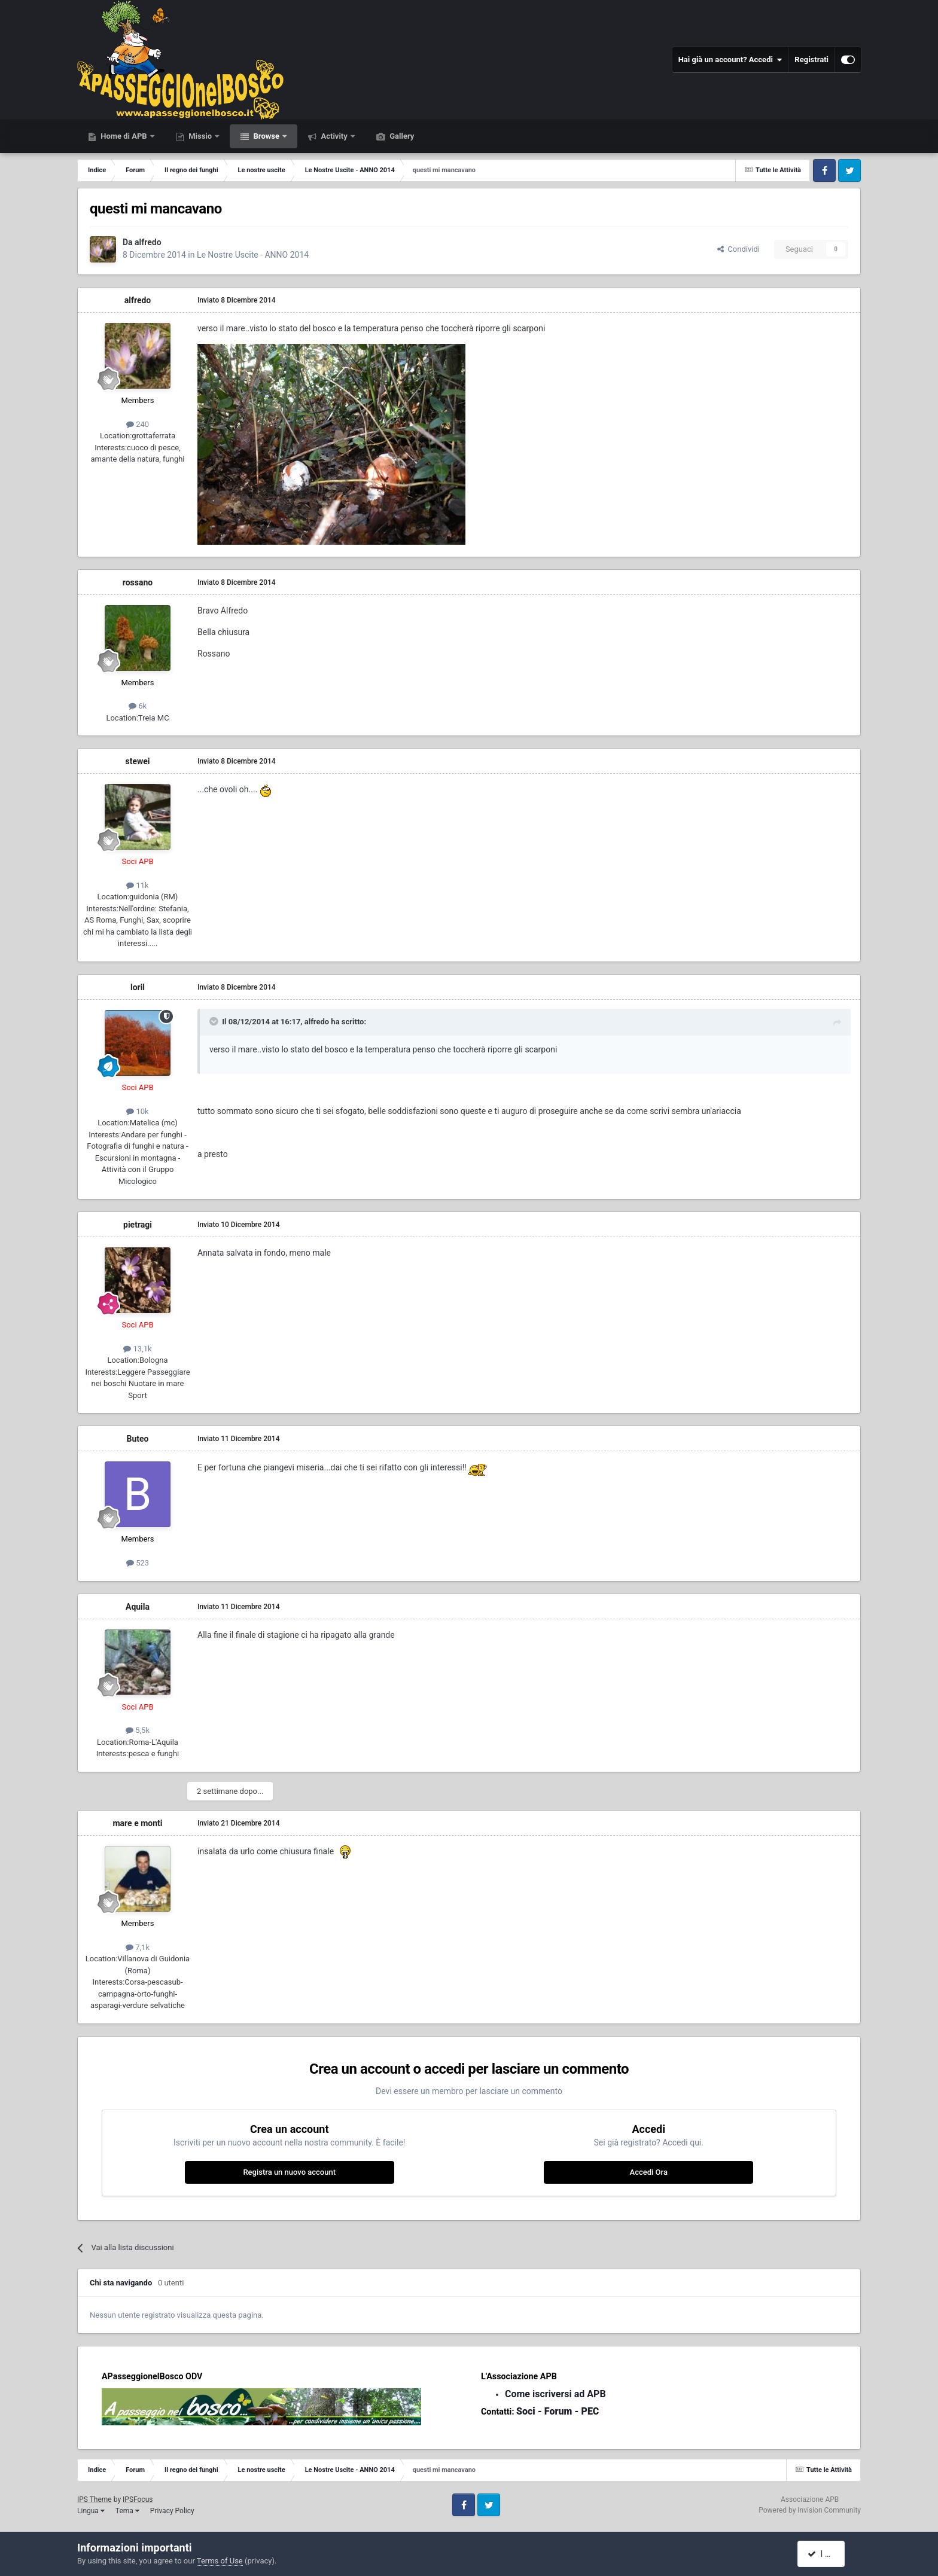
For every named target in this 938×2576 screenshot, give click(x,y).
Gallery (401, 136)
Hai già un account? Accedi (730, 59)
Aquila (138, 1606)
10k (137, 1111)
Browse (266, 136)
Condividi (738, 249)
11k (137, 885)
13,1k (137, 1348)
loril (137, 987)
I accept (827, 2554)
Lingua (91, 2511)
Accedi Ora (649, 2172)
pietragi (137, 1224)
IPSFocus (138, 2499)
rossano (138, 582)
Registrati (811, 59)
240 (137, 424)
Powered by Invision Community (810, 2510)
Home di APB (124, 136)
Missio (200, 136)
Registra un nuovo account (289, 2172)
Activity (334, 136)
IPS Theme (94, 2499)
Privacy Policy (172, 2511)
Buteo (138, 1438)
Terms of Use (220, 2560)
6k (138, 705)
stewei (137, 761)
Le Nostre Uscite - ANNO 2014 (253, 255)
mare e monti (137, 1823)
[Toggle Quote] (214, 1021)
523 (137, 1562)
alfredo (148, 242)
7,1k (138, 1947)
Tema (127, 2511)
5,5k (138, 1730)
